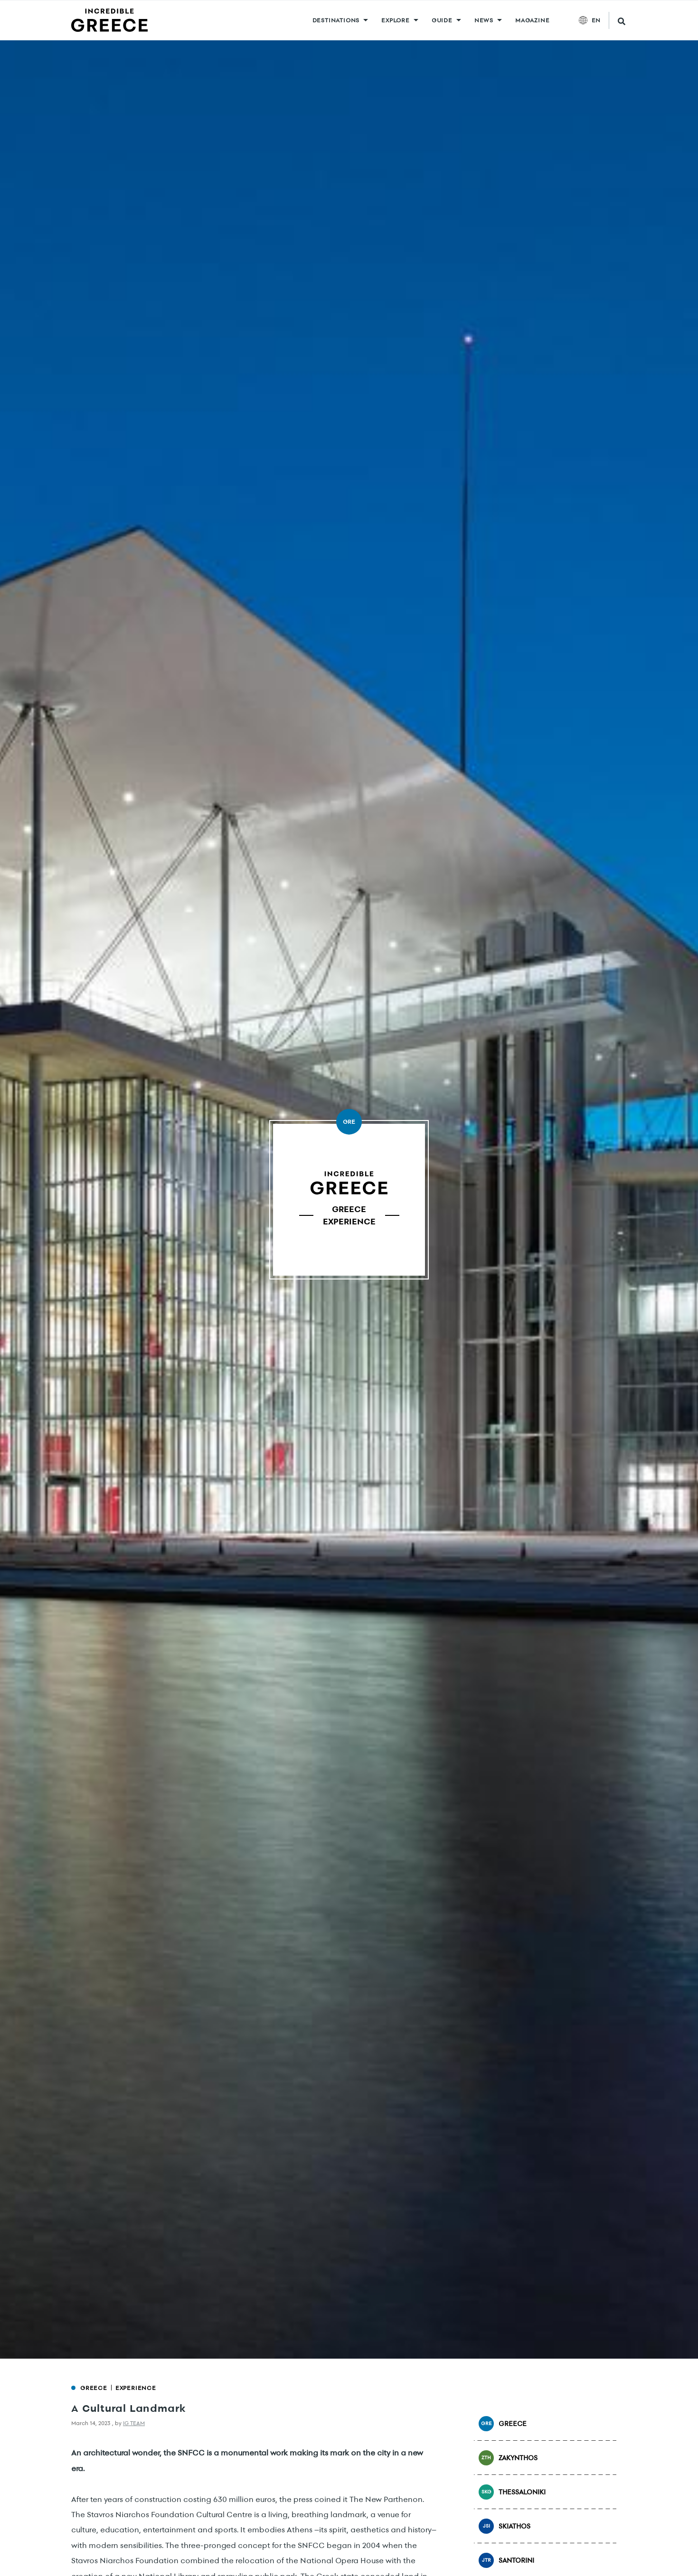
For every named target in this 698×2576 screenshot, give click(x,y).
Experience (135, 2388)
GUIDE (442, 20)
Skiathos (504, 2526)
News (483, 20)
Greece (93, 2388)
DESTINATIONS (336, 20)
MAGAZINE (532, 20)
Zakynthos (508, 2457)
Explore (395, 20)
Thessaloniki (512, 2492)
